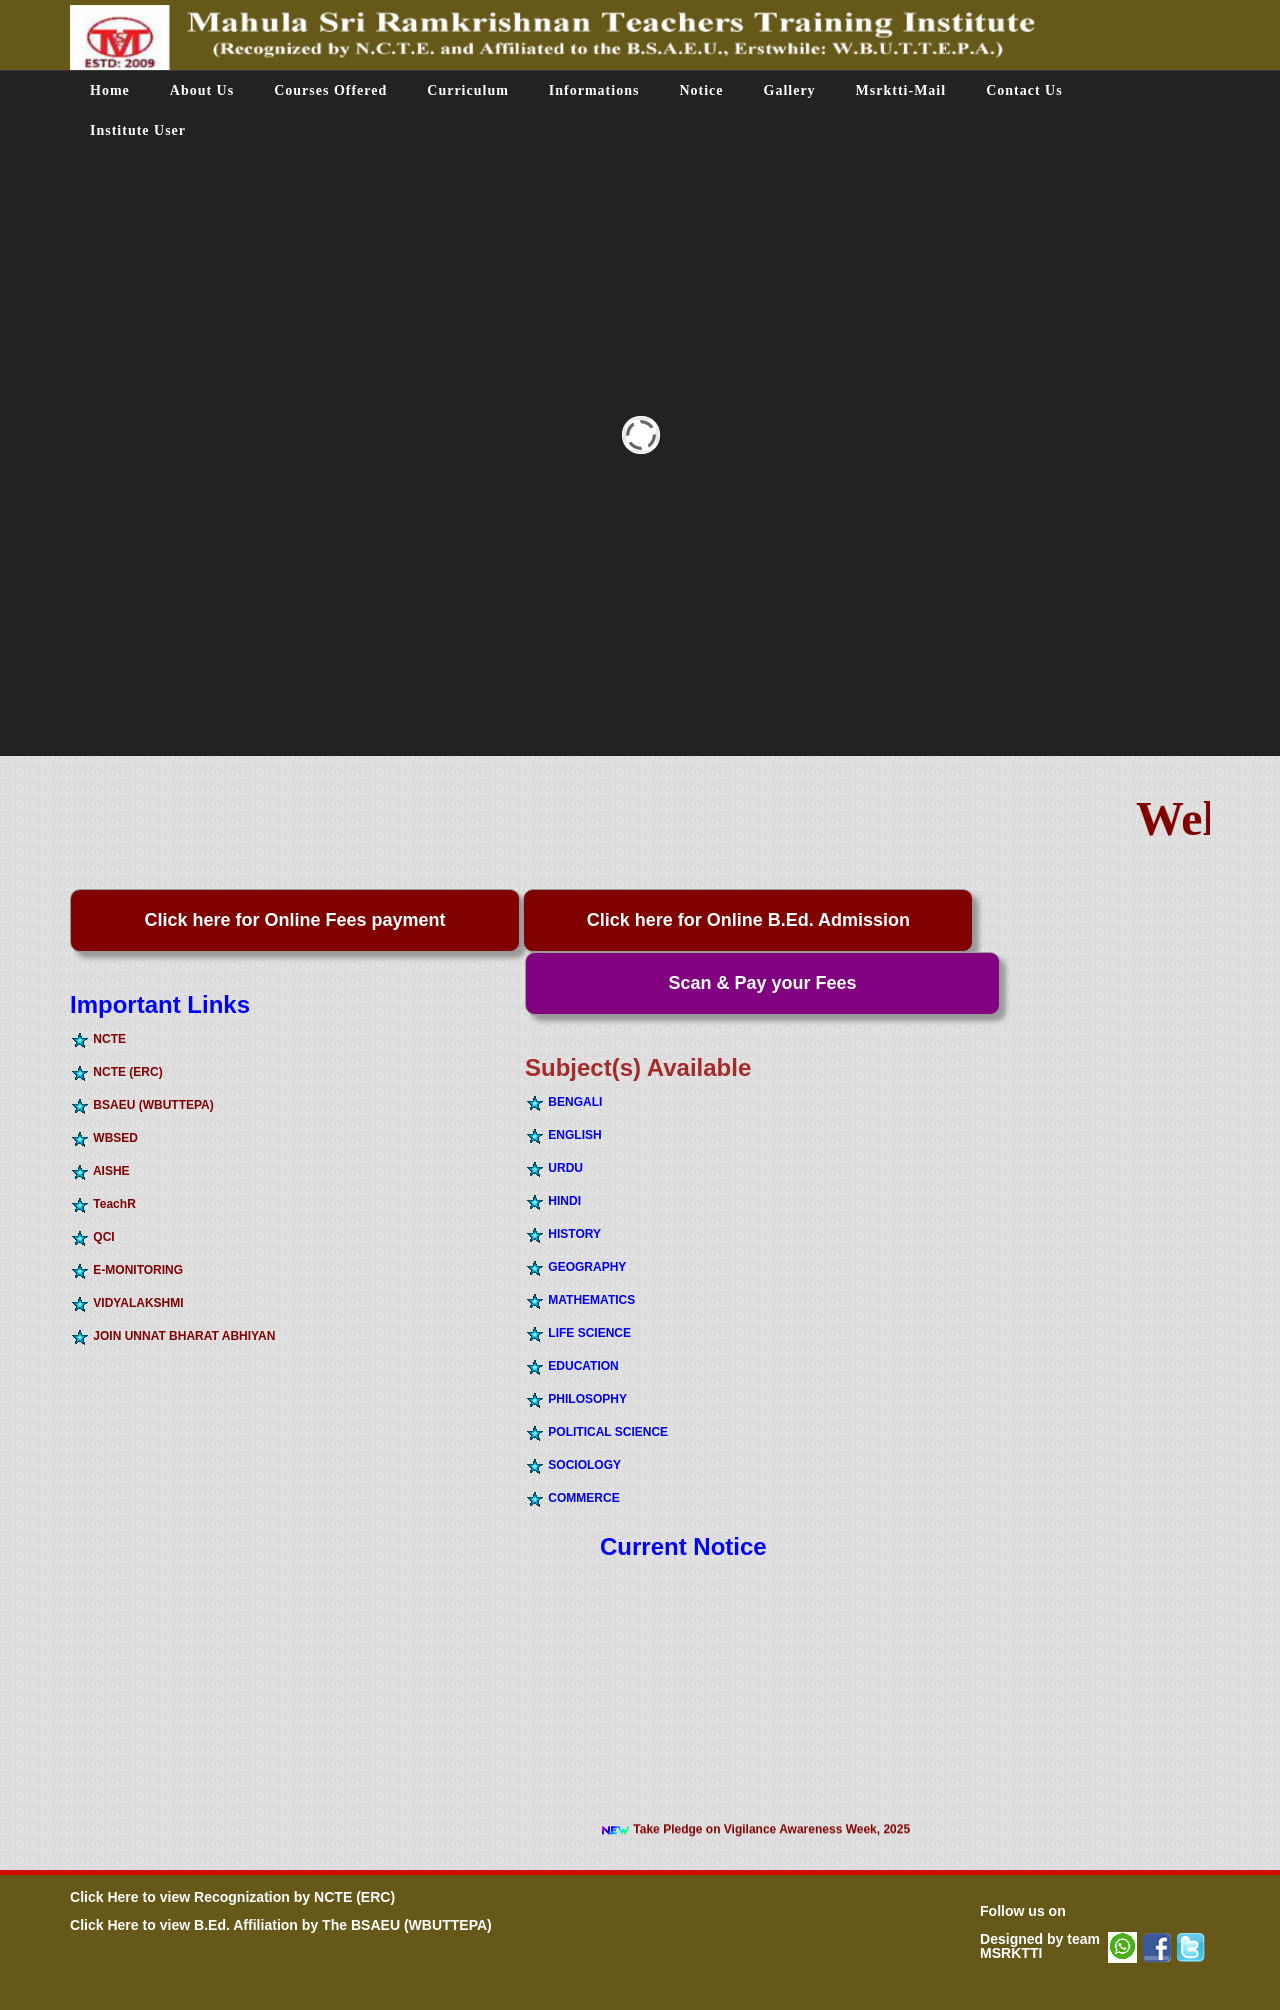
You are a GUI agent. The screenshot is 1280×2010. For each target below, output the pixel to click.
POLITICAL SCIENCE (596, 1432)
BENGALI (563, 1102)
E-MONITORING (126, 1270)
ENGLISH (563, 1135)
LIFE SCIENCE (578, 1333)
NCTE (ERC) (116, 1072)
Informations (594, 90)
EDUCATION (572, 1366)
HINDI (553, 1201)
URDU (554, 1168)
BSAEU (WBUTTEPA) (142, 1105)
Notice (701, 90)
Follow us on (1023, 1911)
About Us (202, 90)
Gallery (790, 90)
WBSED (104, 1138)
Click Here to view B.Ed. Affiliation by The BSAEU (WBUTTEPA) (281, 1925)
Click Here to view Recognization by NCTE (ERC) (232, 1897)
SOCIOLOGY (573, 1465)
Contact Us (1024, 90)
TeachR (103, 1204)
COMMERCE (572, 1498)
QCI (92, 1237)
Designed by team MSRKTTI (1040, 1946)
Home (110, 90)
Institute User (138, 130)
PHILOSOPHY (576, 1399)
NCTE (98, 1039)
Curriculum (468, 90)
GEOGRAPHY (575, 1267)
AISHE (100, 1171)
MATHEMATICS (580, 1300)
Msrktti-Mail (901, 90)
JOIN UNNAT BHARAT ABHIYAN (172, 1336)
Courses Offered (330, 90)
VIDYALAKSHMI (127, 1303)
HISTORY (563, 1234)
